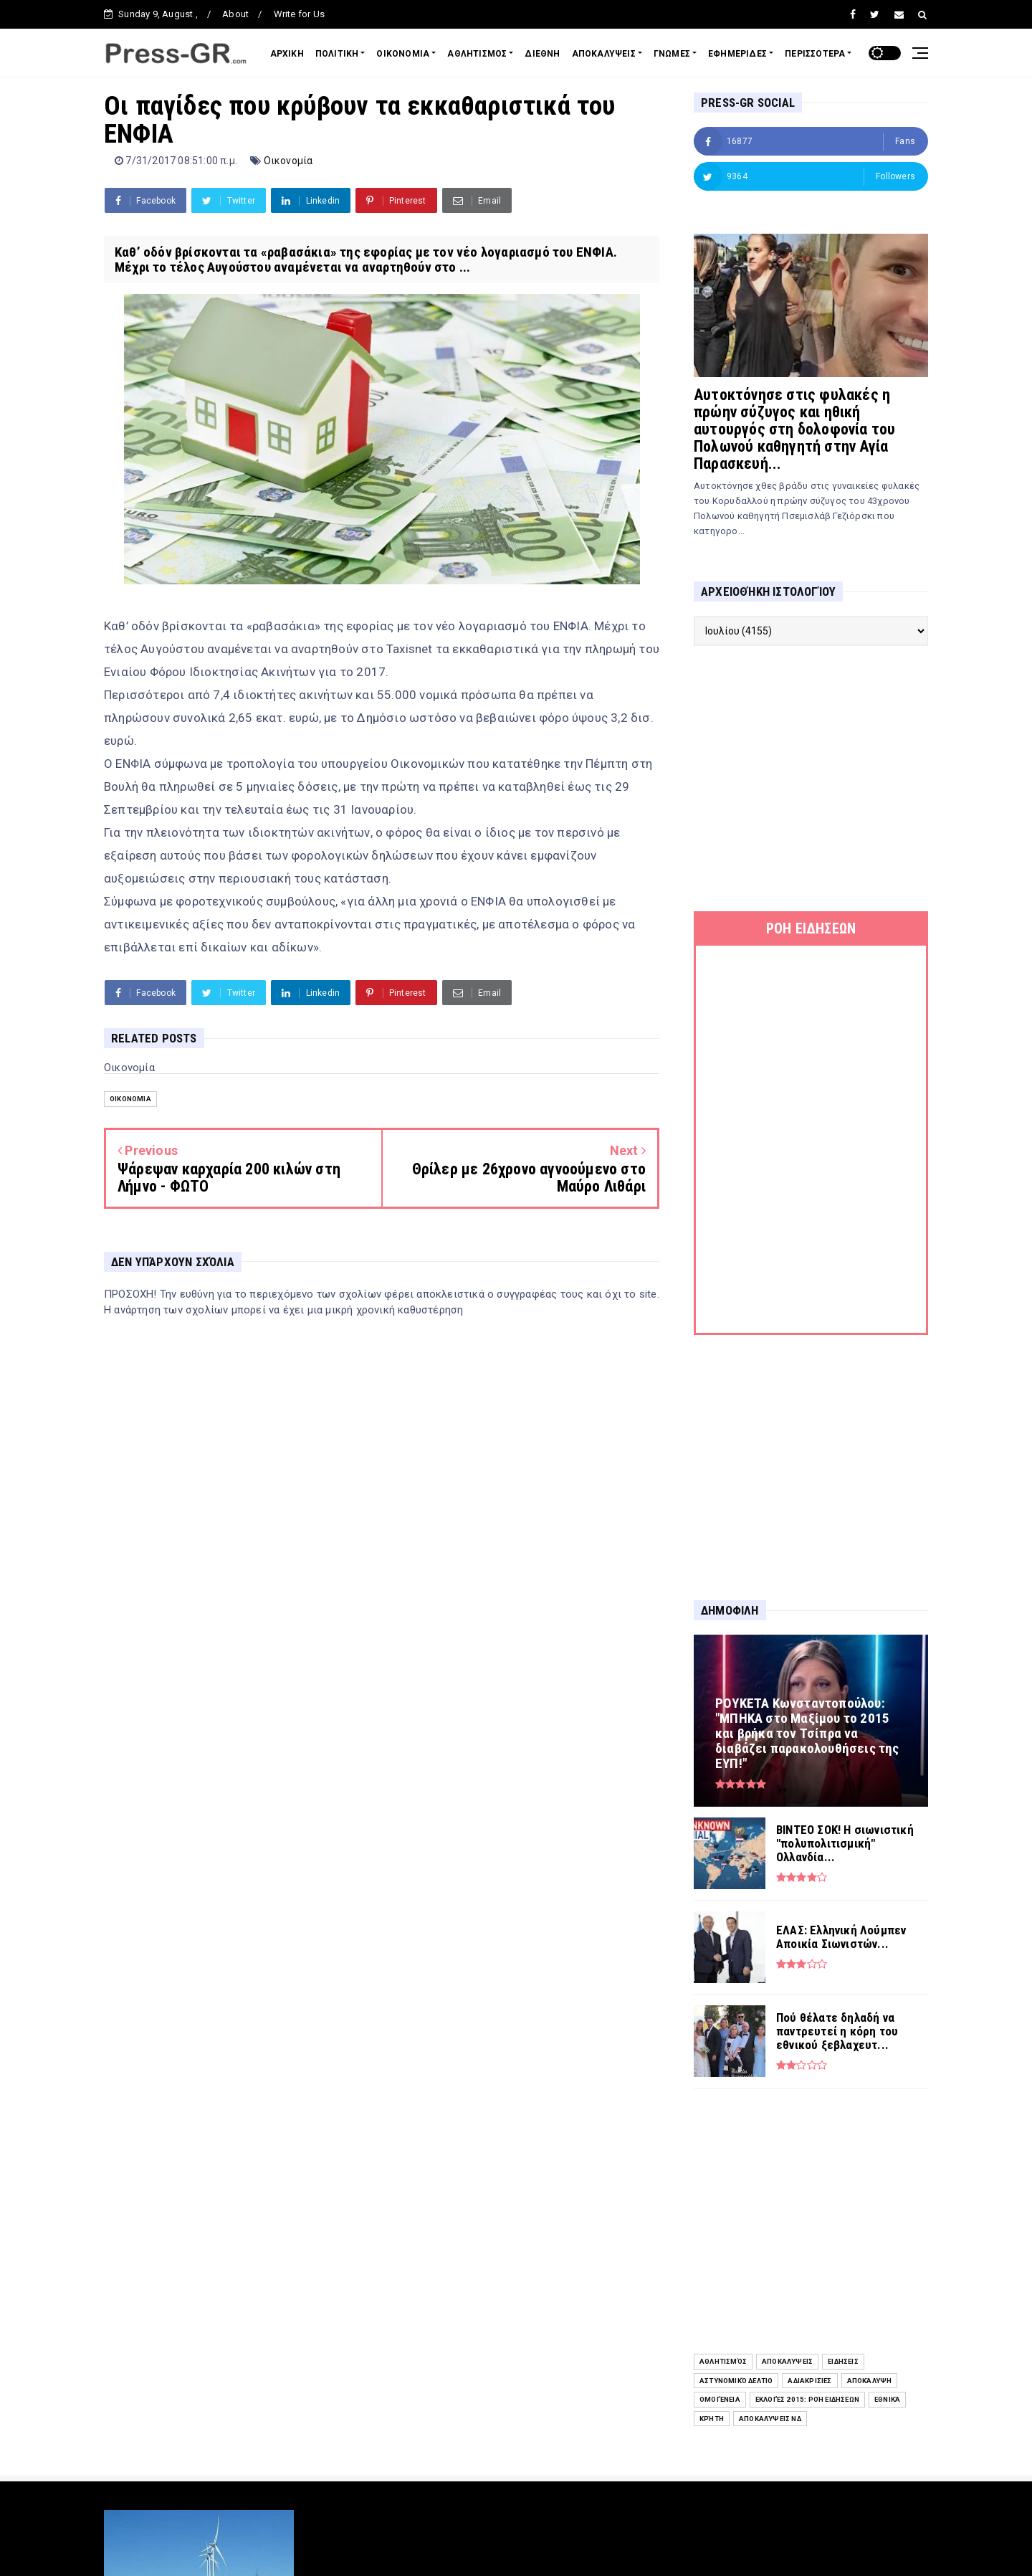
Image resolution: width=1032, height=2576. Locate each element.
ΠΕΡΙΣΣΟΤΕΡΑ (815, 54)
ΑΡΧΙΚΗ (287, 54)
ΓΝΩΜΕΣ (672, 54)
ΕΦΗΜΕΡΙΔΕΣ (737, 54)
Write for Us (299, 14)
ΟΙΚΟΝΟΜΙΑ (402, 54)
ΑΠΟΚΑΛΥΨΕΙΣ (604, 54)
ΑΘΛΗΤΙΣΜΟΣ (477, 54)
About (235, 14)
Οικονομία (288, 160)
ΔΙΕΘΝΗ (542, 54)
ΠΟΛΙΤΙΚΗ (337, 54)
